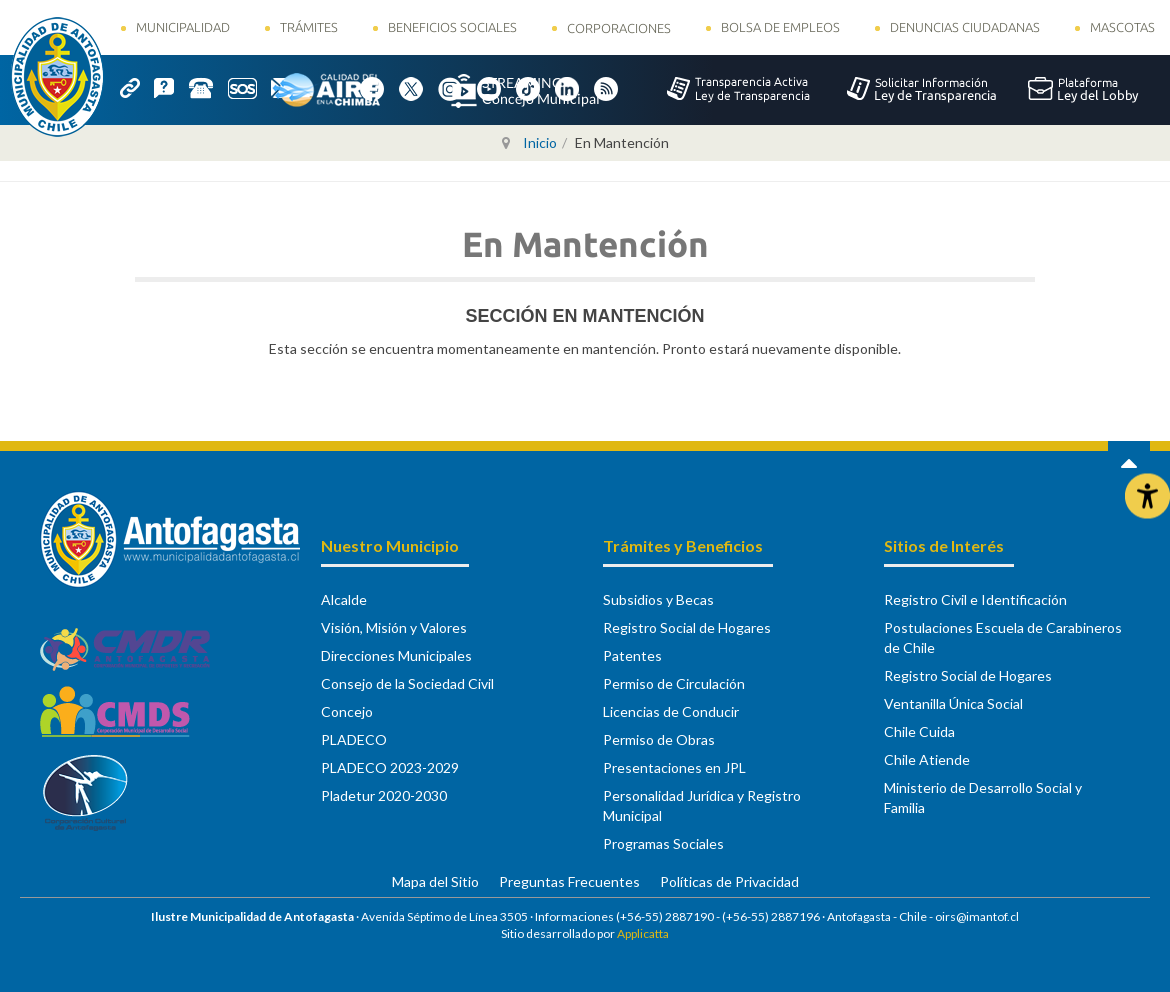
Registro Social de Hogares (687, 627)
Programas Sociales (663, 843)
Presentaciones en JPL (674, 767)
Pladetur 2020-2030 (384, 795)
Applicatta (643, 933)
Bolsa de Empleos (780, 27)
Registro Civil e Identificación (975, 599)
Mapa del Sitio (435, 881)
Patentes (632, 655)
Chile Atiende (927, 759)
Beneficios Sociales (452, 27)
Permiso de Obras (659, 739)
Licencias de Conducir (671, 711)
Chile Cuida (919, 731)
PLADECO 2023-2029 (390, 767)
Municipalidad (183, 27)
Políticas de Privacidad (729, 881)
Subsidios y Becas (658, 599)
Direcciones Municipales (396, 655)
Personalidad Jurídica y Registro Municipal (702, 805)
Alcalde (344, 599)
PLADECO (354, 739)
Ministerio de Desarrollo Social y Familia (983, 797)
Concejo (347, 711)
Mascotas (1122, 27)
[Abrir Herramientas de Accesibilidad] (1147, 496)
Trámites (309, 27)
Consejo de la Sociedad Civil (407, 683)
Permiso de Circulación (674, 683)
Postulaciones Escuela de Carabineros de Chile (1003, 637)
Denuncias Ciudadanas (965, 27)
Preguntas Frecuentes (569, 881)
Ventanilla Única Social (953, 703)
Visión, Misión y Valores (394, 627)
